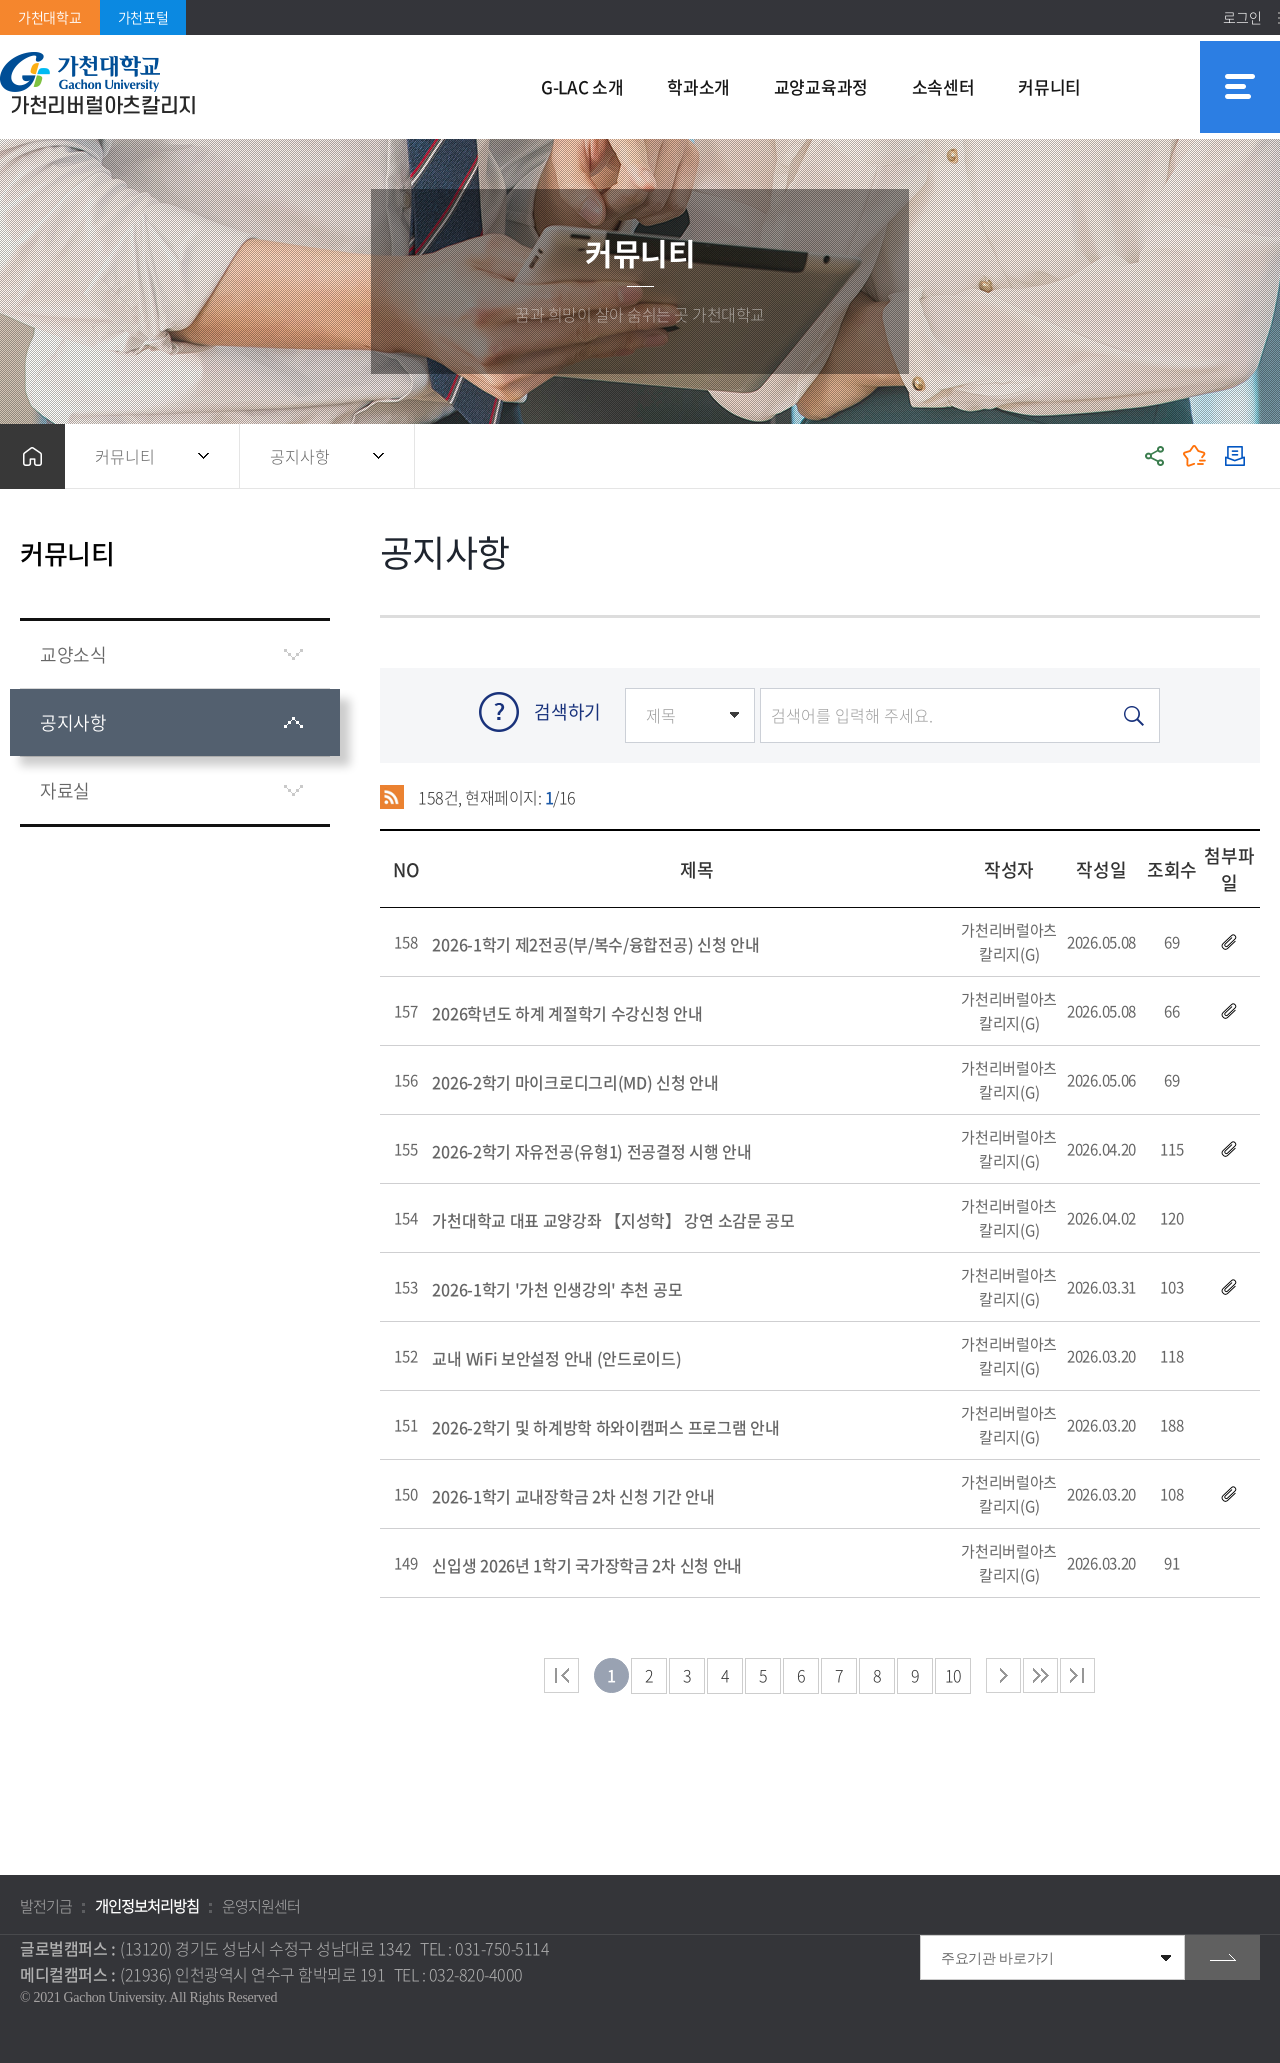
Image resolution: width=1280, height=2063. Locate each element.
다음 (1040, 1675)
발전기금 (46, 1906)
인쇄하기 (1235, 456)
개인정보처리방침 (147, 1906)
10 (953, 1675)
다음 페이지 (1003, 1675)
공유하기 (1155, 456)
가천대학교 (50, 17)
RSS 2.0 (392, 797)
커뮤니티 (125, 456)
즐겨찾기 (1195, 456)
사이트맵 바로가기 (1240, 87)
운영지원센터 (261, 1906)
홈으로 (32, 456)
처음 (561, 1675)
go (1222, 1957)
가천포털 (143, 17)
